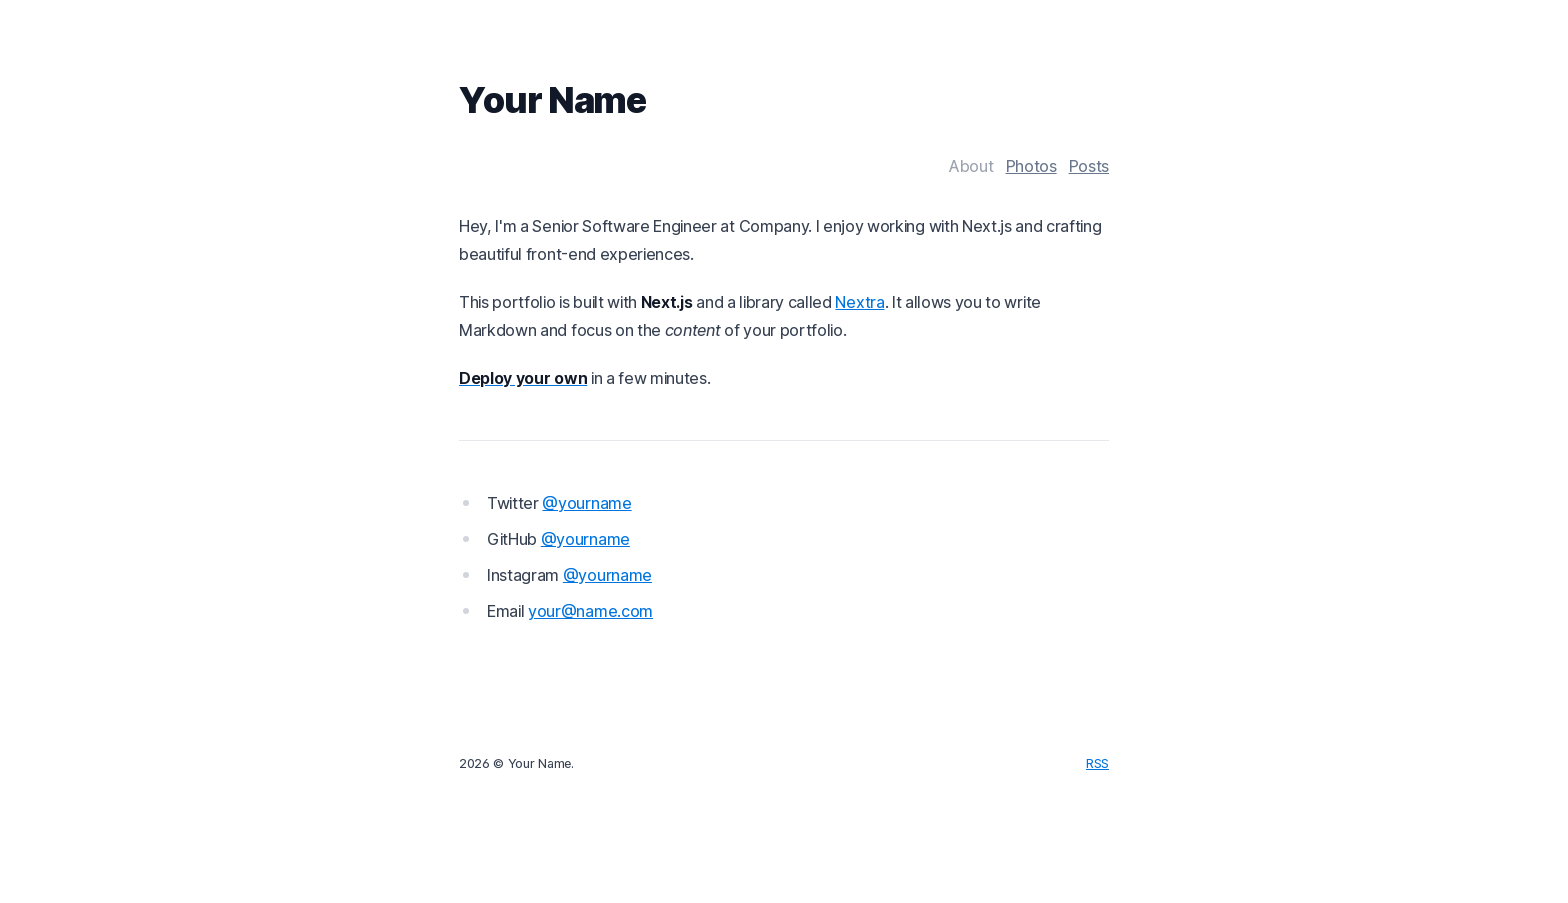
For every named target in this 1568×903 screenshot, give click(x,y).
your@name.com (590, 611)
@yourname (586, 503)
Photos (1031, 166)
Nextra (859, 302)
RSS (1097, 763)
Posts (1089, 166)
